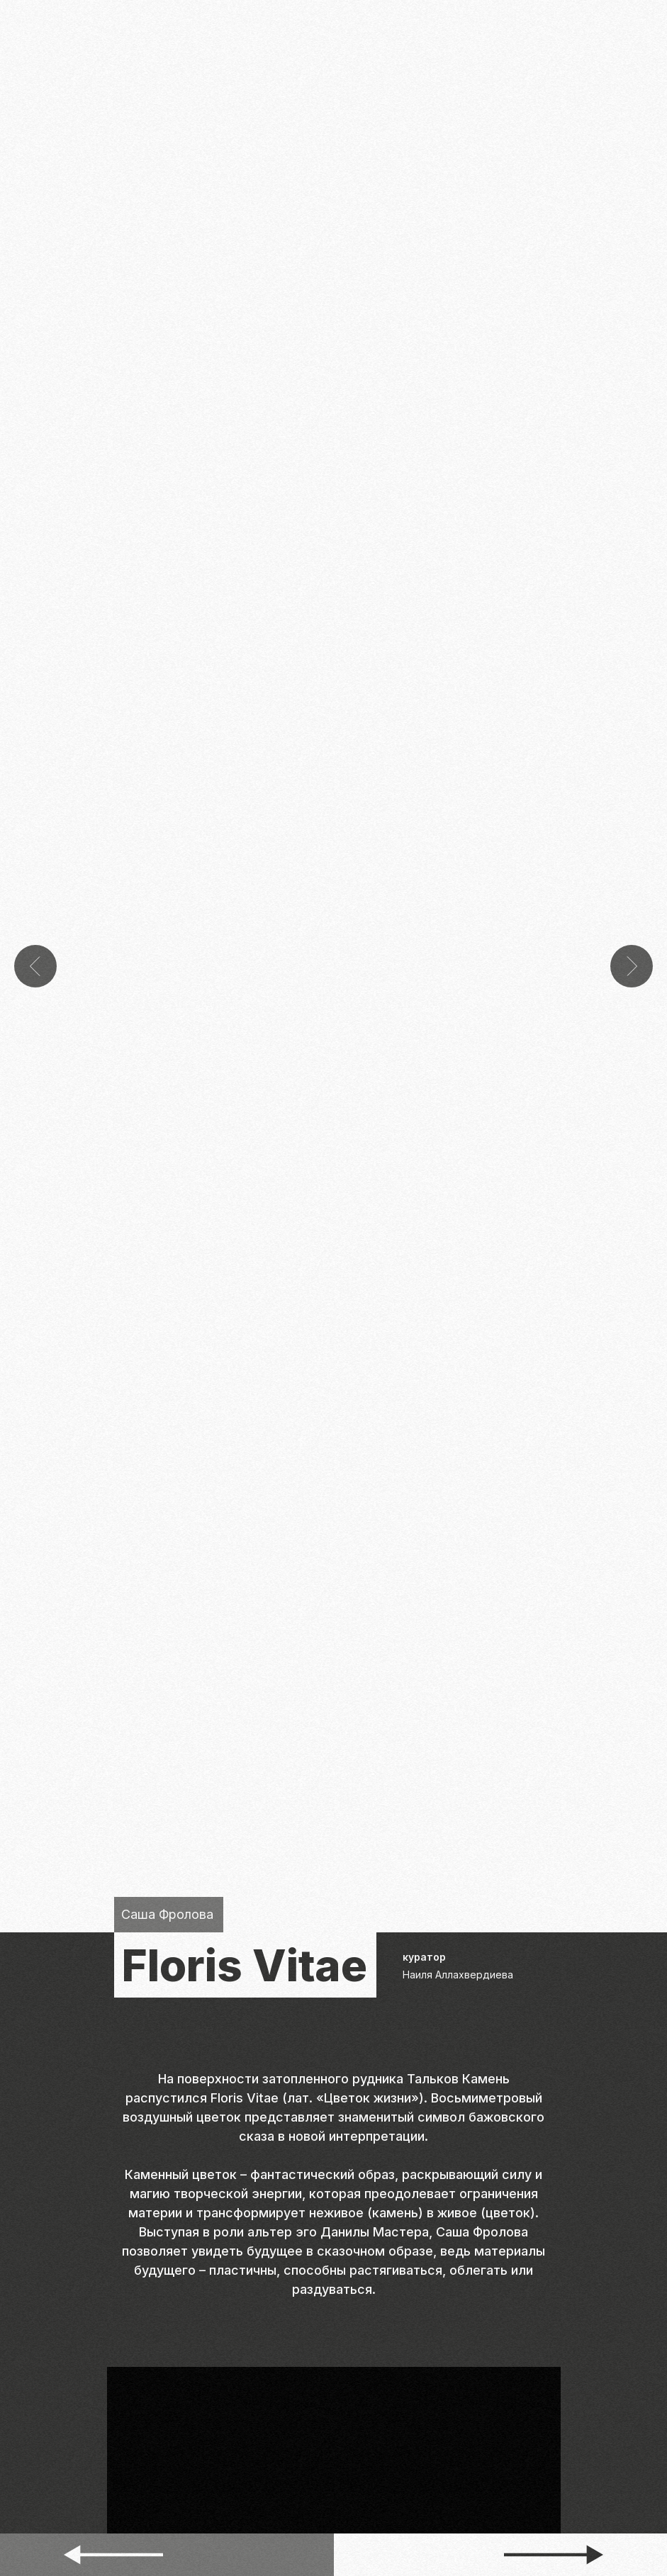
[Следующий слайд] (631, 923)
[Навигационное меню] (646, 21)
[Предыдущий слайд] (35, 923)
